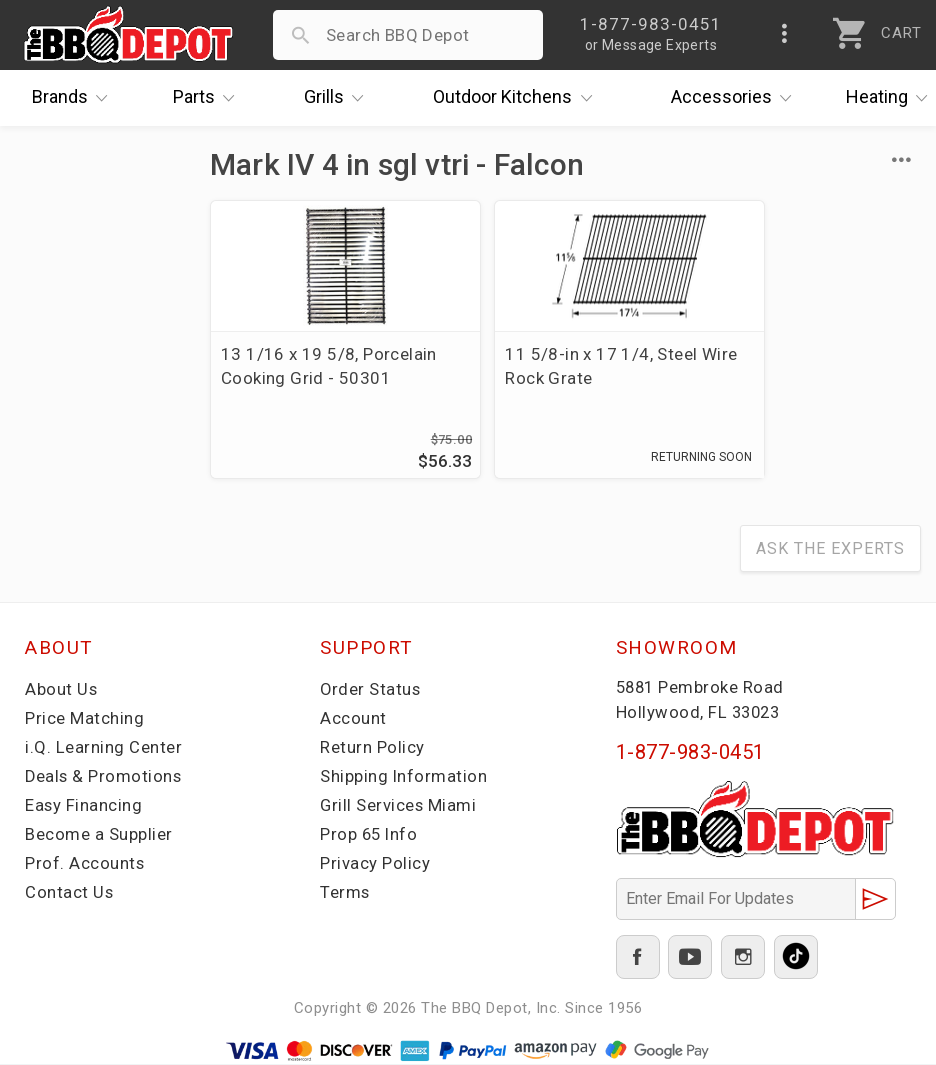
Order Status (371, 691)
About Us (61, 691)
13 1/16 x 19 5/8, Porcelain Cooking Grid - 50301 (317, 378)
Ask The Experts (830, 550)
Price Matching (84, 720)
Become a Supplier (99, 836)
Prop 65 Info (370, 836)
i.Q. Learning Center (103, 749)
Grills (339, 98)
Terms (345, 894)
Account (353, 720)
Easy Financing (84, 807)
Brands (75, 98)
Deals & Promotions (104, 778)
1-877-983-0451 (690, 754)
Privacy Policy (375, 865)
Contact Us (69, 894)
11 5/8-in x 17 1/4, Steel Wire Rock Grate (559, 366)
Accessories (736, 98)
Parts (209, 98)
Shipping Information (404, 778)
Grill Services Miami (399, 807)
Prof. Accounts (85, 865)
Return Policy (372, 749)
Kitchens (517, 98)
